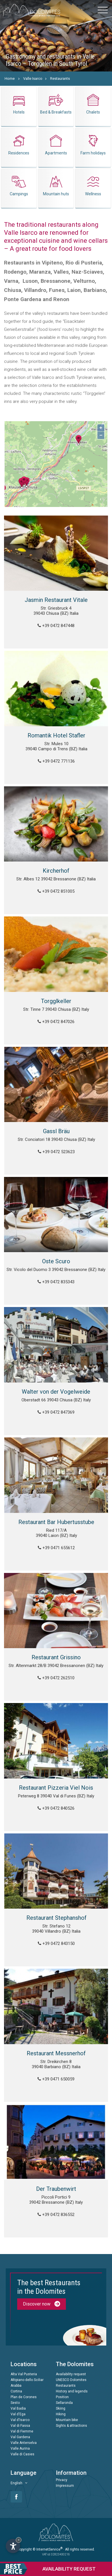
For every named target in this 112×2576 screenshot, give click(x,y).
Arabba (16, 2386)
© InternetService (47, 2549)
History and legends (72, 2391)
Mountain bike (67, 2420)
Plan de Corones (24, 2397)
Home (10, 78)
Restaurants (60, 78)
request (48, 2569)
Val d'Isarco (20, 2420)
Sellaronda (64, 2403)
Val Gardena (20, 2437)
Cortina (16, 2391)
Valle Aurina (20, 2448)
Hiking (61, 2414)
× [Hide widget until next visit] (18, 2540)
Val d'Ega (18, 2414)
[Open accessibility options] (13, 2546)
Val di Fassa (20, 2426)
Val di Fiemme (22, 2431)
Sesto (15, 2403)
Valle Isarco (32, 78)
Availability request (71, 2374)
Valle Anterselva (24, 2443)
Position (62, 2397)
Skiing (60, 2408)
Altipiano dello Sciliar (27, 2380)
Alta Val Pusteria (24, 2374)
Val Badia (18, 2408)
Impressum (65, 2486)
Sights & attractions (71, 2426)
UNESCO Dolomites (71, 2380)
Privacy (61, 2480)
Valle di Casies (22, 2454)
